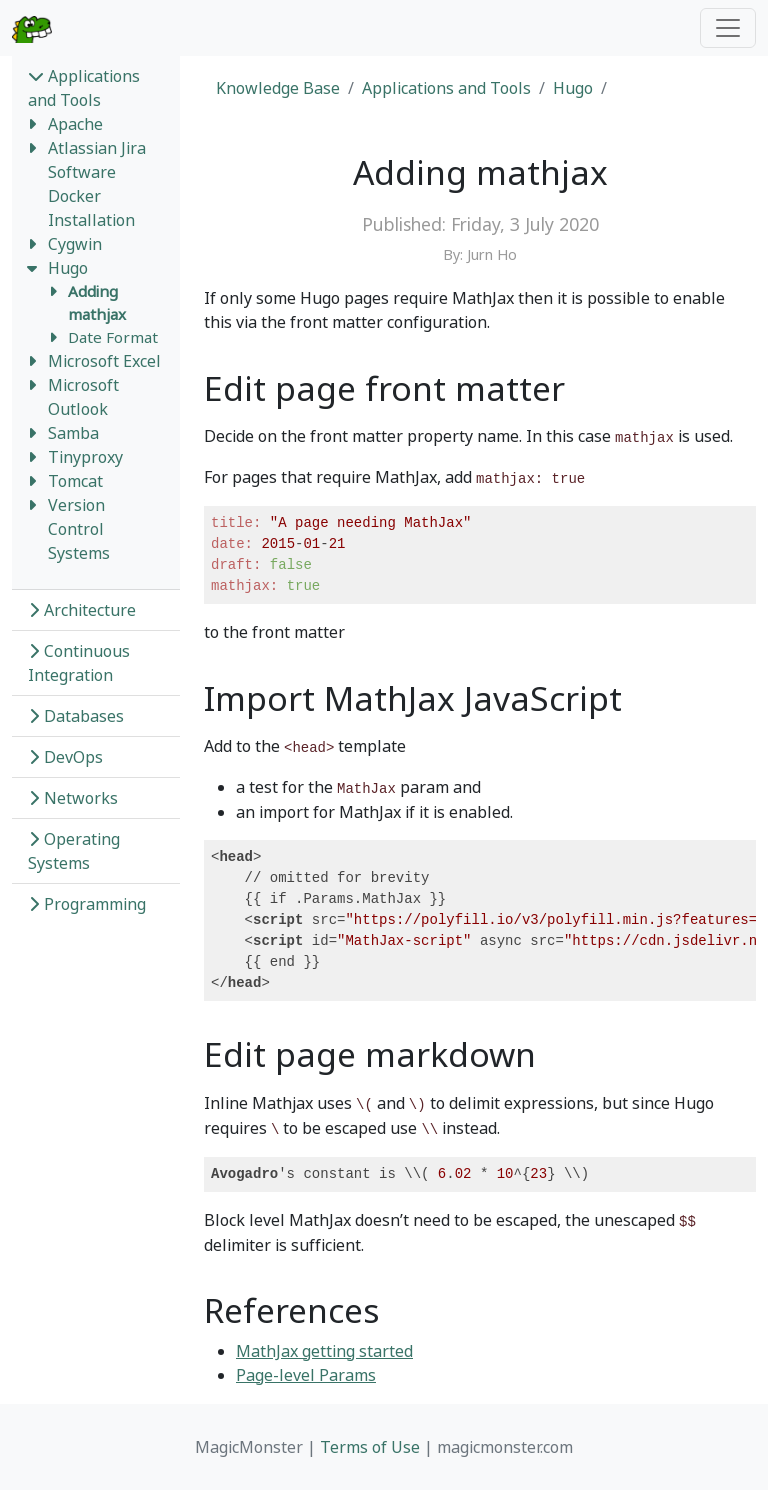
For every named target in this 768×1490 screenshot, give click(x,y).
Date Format (113, 337)
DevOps (65, 757)
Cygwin (75, 244)
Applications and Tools (84, 88)
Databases (76, 716)
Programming (87, 904)
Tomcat (75, 481)
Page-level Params (306, 1375)
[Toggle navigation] (728, 28)
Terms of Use (370, 1447)
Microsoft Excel (104, 361)
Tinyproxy (85, 457)
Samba (73, 433)
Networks (73, 798)
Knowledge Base (278, 88)
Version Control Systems (79, 529)
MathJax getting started (324, 1351)
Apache (75, 124)
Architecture (82, 610)
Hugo (68, 268)
